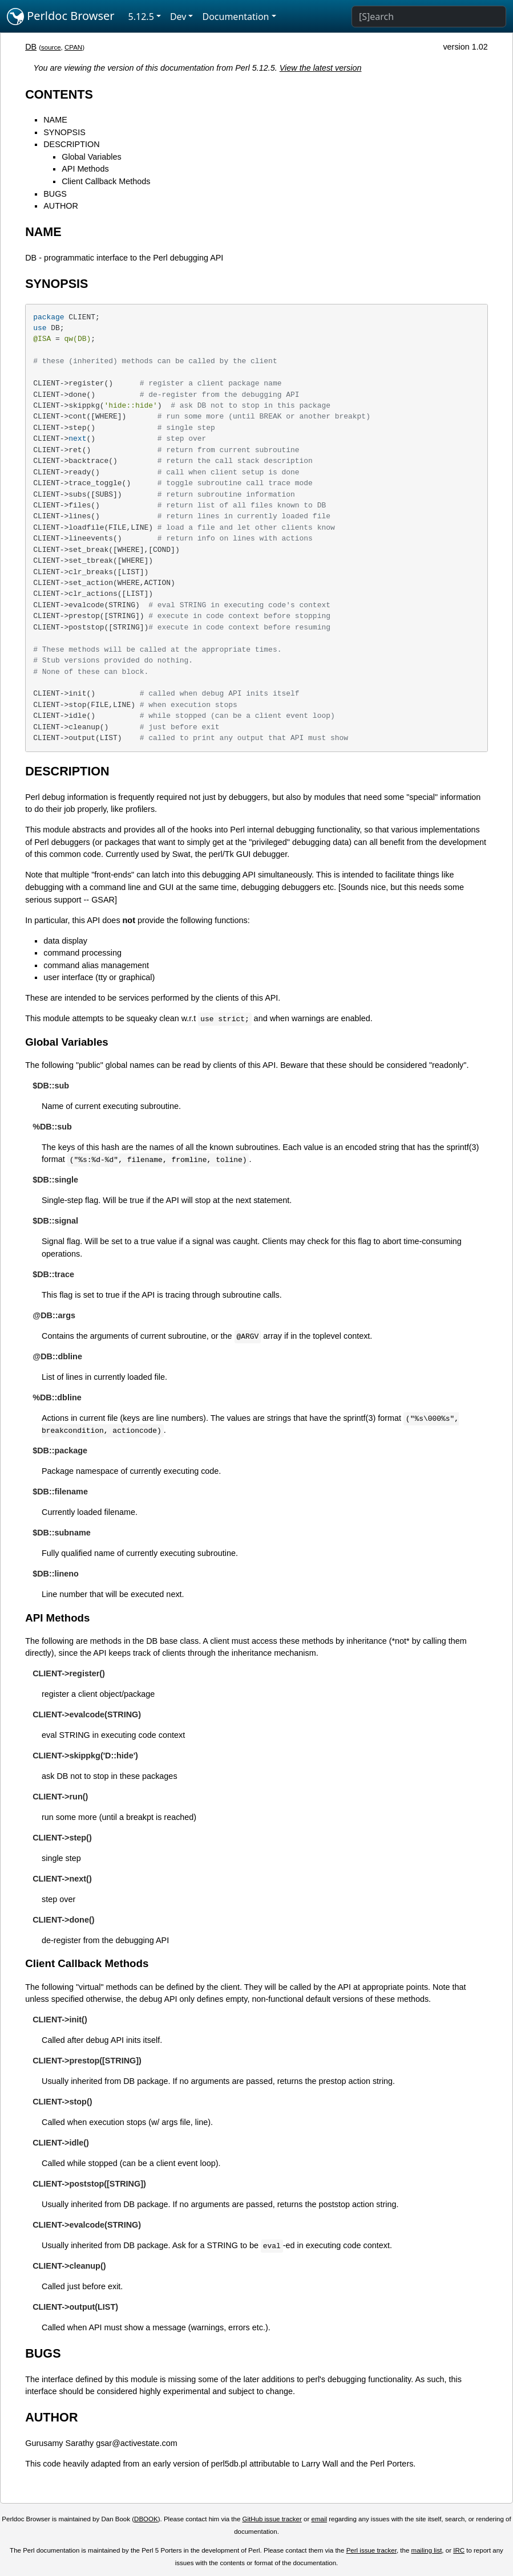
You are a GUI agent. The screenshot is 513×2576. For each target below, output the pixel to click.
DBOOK (146, 2519)
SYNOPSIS (64, 132)
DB (31, 46)
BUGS (55, 193)
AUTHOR (60, 205)
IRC (458, 2550)
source (51, 47)
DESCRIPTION (71, 144)
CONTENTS (59, 94)
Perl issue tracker (371, 2550)
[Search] (429, 16)
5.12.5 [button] (141, 16)
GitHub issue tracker (272, 2519)
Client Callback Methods (106, 181)
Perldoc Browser (61, 16)
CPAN (73, 47)
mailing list (426, 2550)
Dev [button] (178, 16)
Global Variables (92, 156)
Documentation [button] (235, 16)
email (319, 2519)
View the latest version (321, 67)
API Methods (85, 168)
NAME (55, 119)
